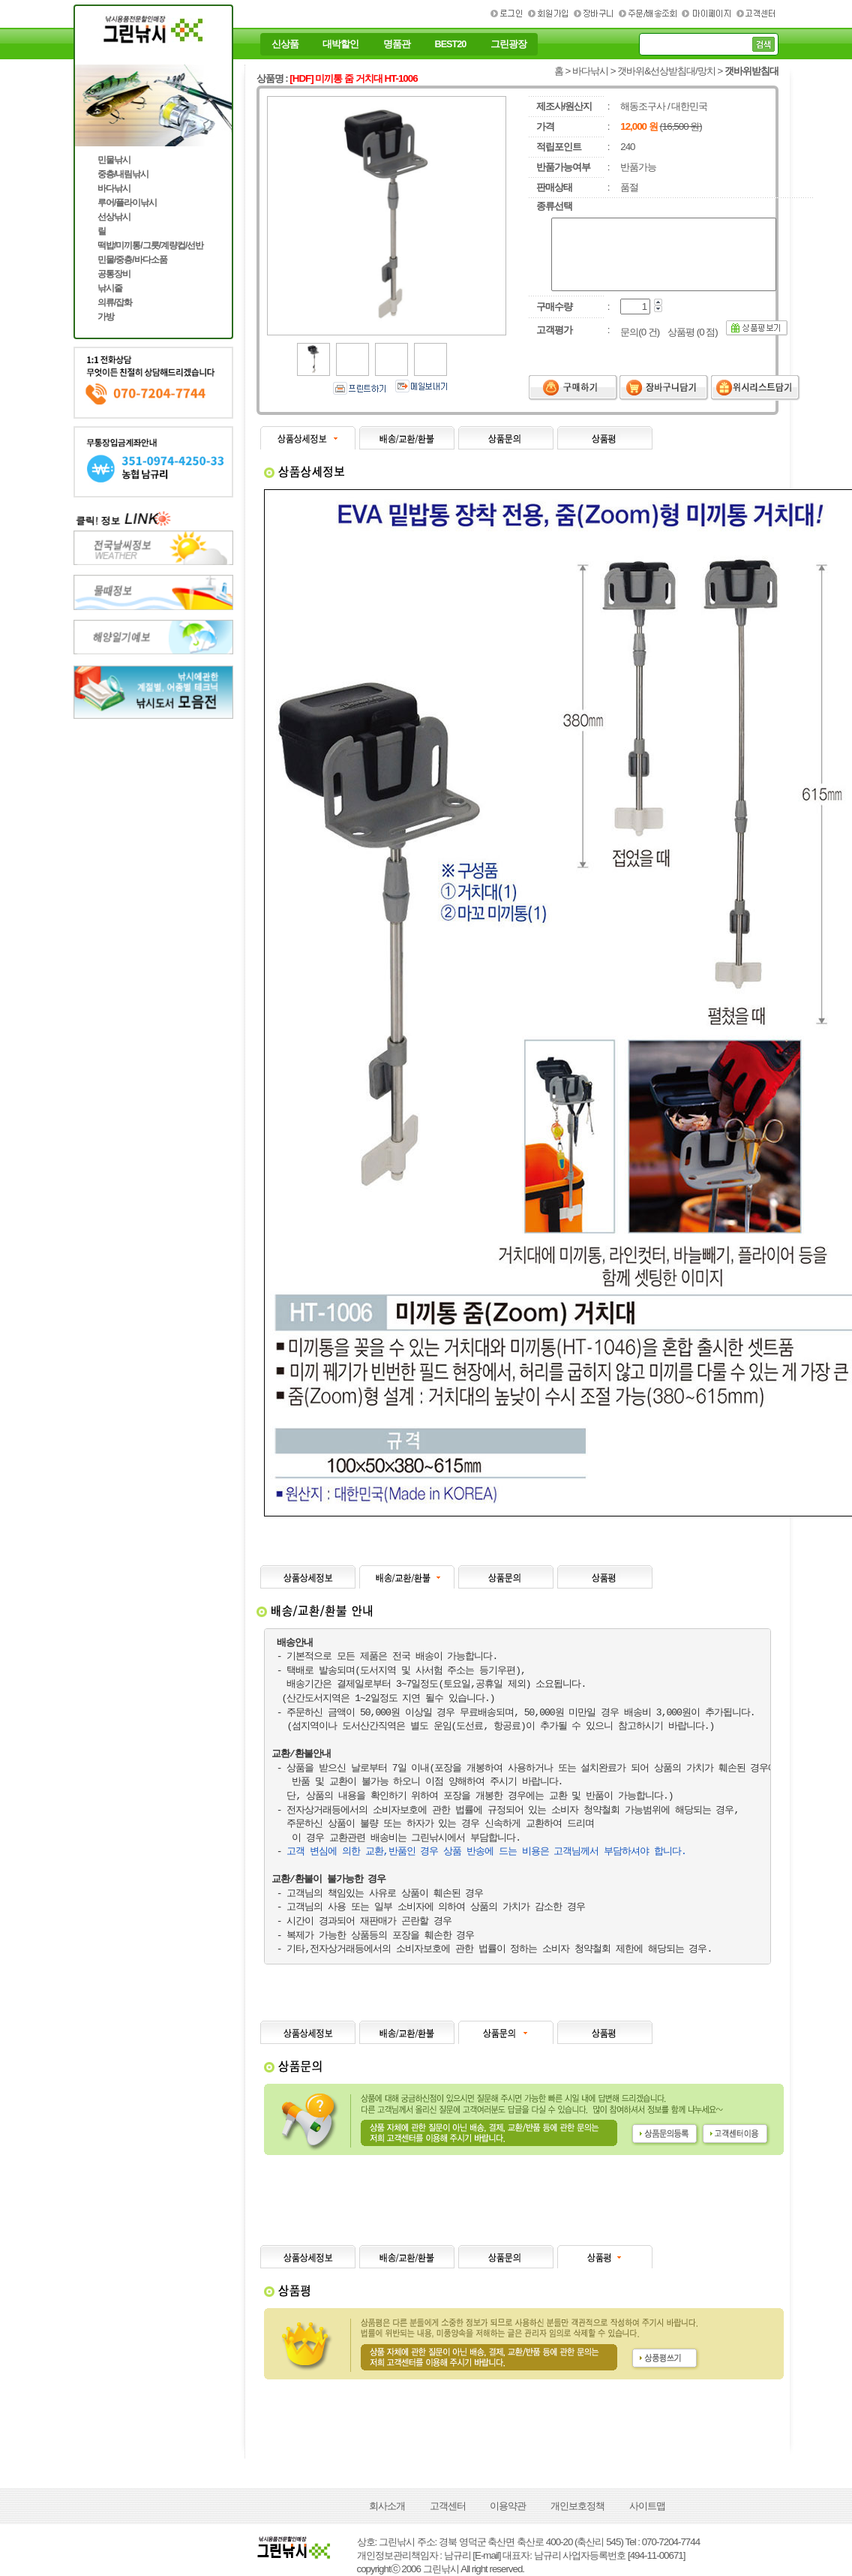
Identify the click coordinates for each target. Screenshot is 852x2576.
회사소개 (387, 2505)
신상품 (285, 44)
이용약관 (508, 2505)
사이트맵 (647, 2505)
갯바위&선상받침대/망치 (666, 71)
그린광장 (508, 44)
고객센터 (448, 2505)
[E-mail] (486, 2555)
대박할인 (340, 44)
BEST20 (450, 44)
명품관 (396, 44)
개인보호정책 (577, 2505)
